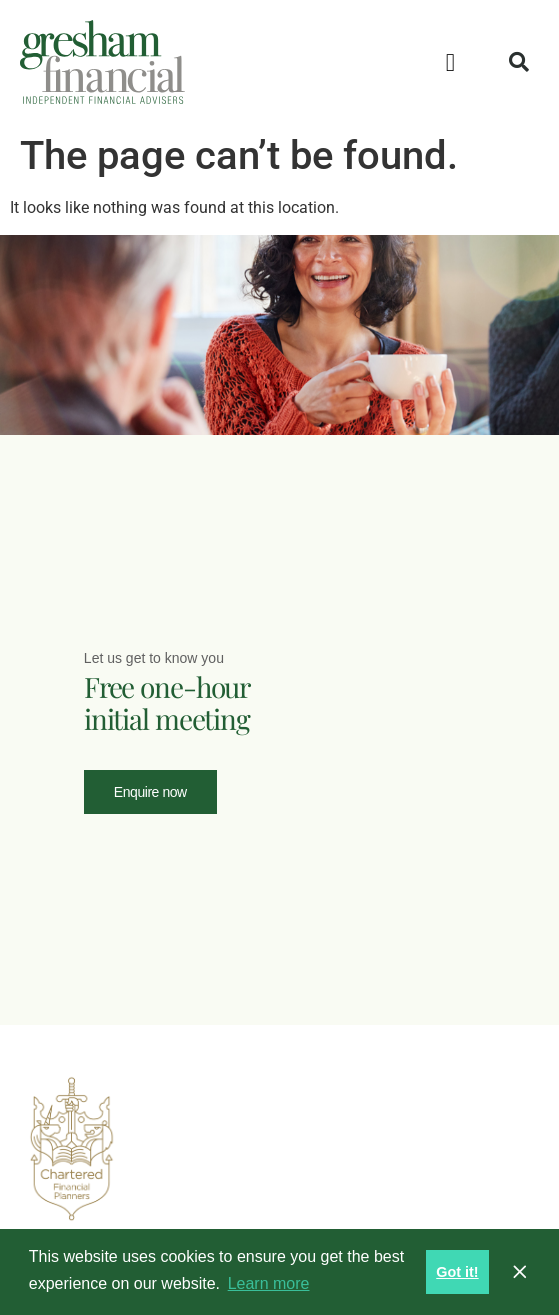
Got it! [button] (457, 1272)
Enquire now (150, 790)
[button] (451, 62)
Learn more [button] (269, 1283)
